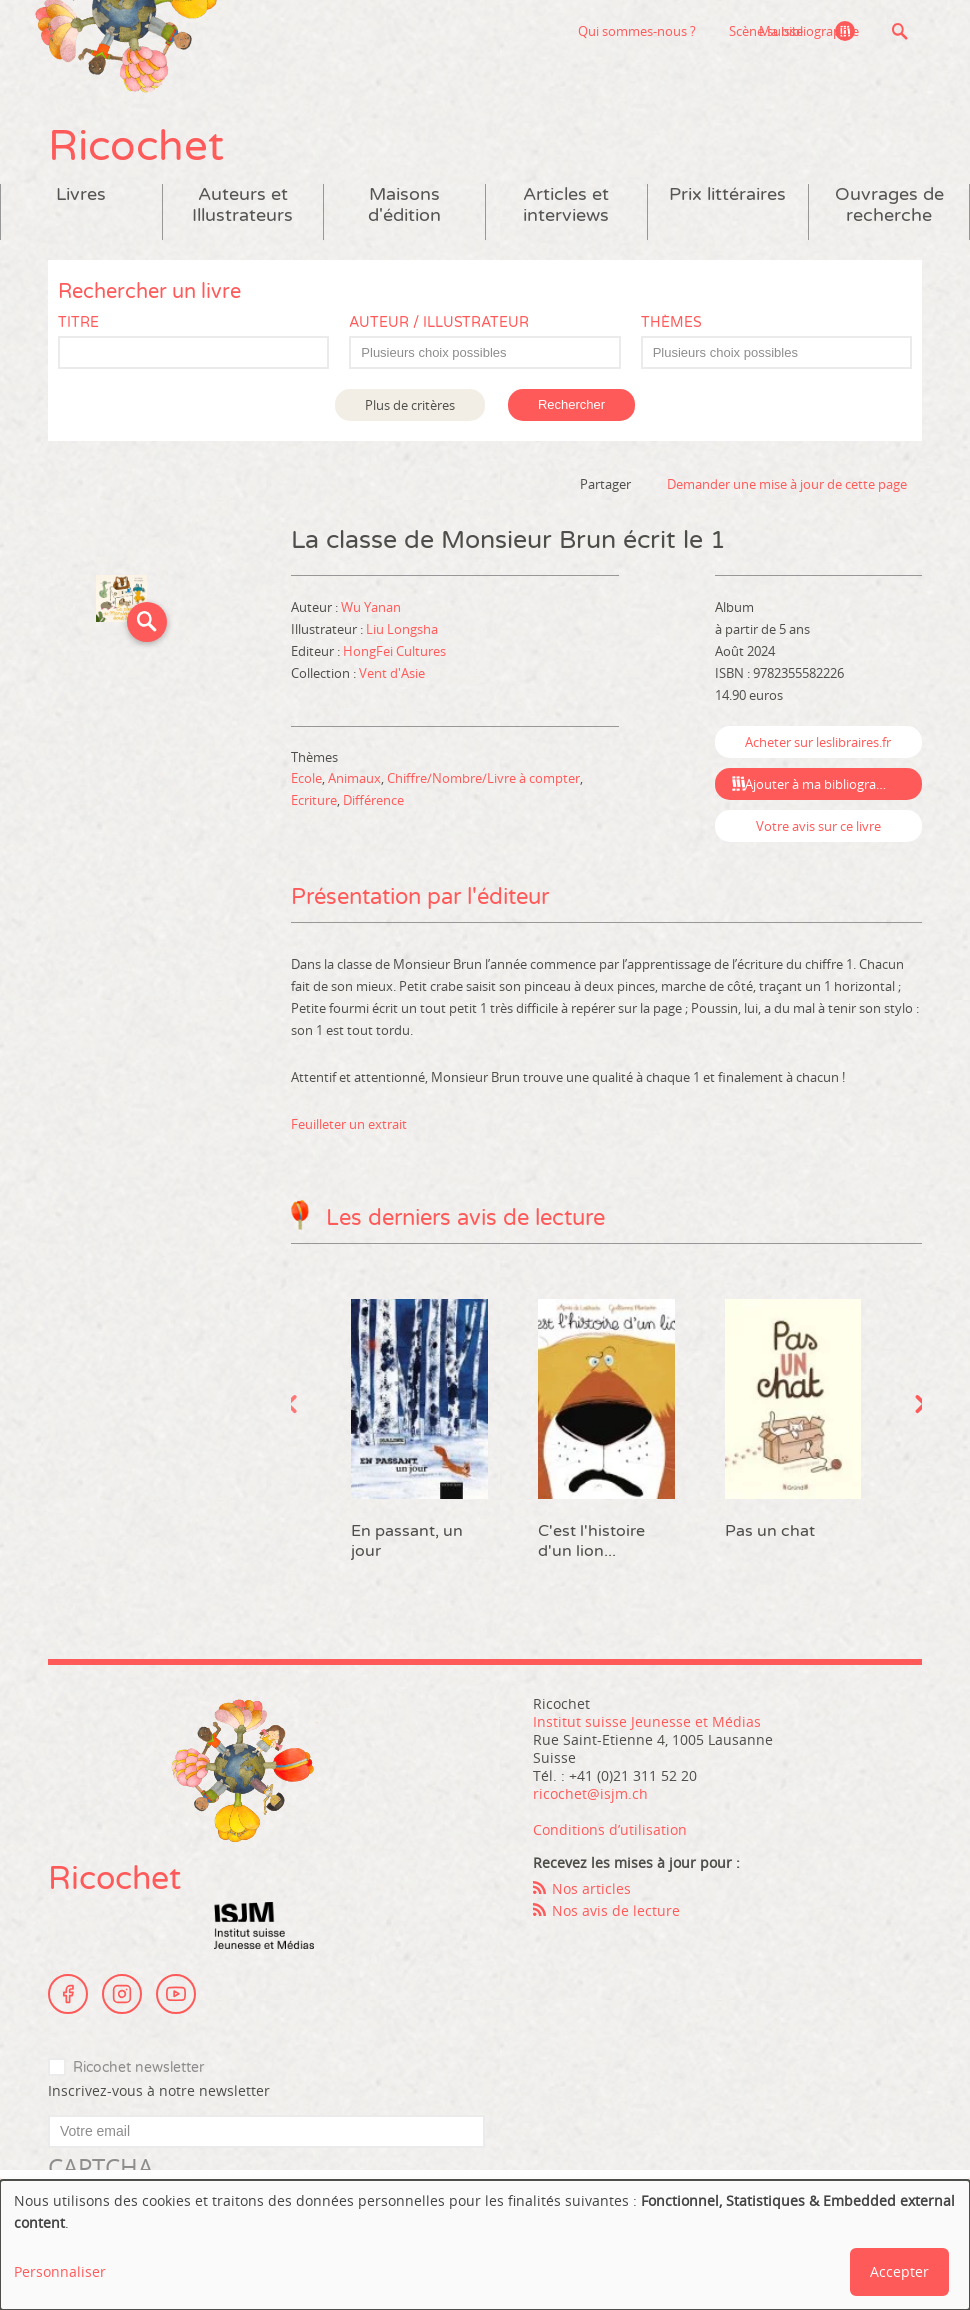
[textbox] (494, 353)
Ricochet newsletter (138, 2067)
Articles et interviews (566, 205)
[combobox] (484, 352)
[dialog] (485, 2245)
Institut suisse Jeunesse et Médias (264, 1926)
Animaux (354, 778)
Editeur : (317, 651)
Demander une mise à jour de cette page (787, 484)
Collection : (325, 673)
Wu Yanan (371, 607)
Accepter (899, 2271)
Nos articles (591, 1888)
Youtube (176, 1994)
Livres (81, 194)
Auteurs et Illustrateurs (242, 205)
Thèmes (671, 322)
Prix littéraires (727, 194)
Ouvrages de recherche (889, 205)
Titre (78, 322)
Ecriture (314, 800)
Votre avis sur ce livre (818, 826)
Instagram (122, 1994)
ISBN (729, 673)
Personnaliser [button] (60, 2271)
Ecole (306, 778)
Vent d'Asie (392, 673)
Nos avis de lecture (616, 1910)
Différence (373, 800)
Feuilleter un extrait (349, 1124)
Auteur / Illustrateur (439, 322)
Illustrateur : (328, 629)
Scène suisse (664, 31)
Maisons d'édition (404, 205)
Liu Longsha (402, 629)
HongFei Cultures (394, 651)
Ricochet (136, 146)
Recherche (899, 31)
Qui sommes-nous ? (535, 31)
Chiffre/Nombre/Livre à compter (483, 778)
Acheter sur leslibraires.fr (818, 742)
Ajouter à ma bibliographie (823, 784)
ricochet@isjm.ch (590, 1793)
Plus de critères (410, 405)
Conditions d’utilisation (610, 1829)
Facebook (68, 1994)
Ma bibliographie (809, 31)
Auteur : (316, 607)
